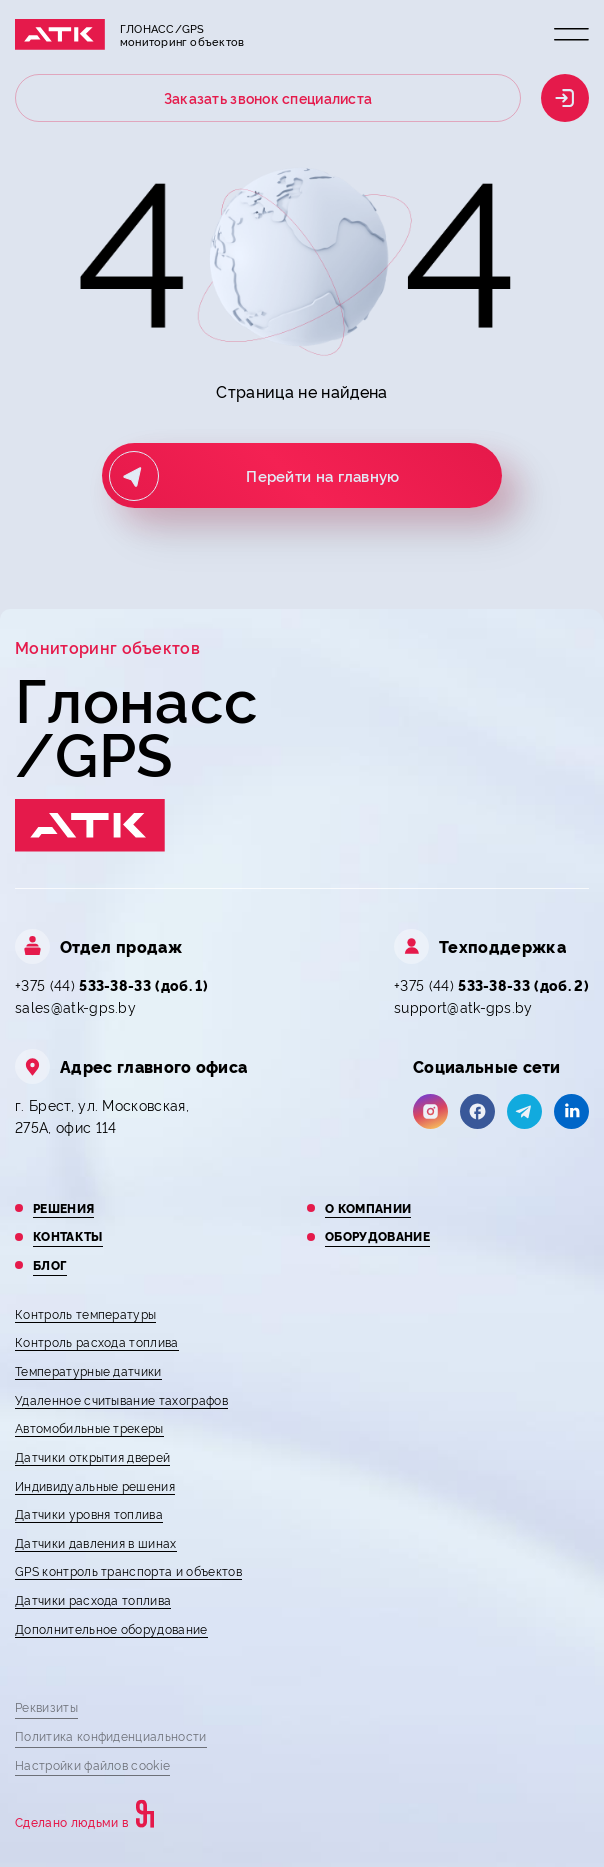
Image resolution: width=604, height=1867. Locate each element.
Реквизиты (46, 1706)
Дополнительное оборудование (111, 1628)
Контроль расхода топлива (97, 1341)
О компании (368, 1208)
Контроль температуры (85, 1313)
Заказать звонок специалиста (268, 97)
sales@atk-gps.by (75, 1006)
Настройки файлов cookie (92, 1764)
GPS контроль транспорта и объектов (128, 1570)
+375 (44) (111, 984)
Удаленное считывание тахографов (121, 1399)
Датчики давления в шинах (96, 1542)
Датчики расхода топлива (93, 1599)
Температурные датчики (88, 1370)
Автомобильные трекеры (89, 1427)
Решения (63, 1208)
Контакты (68, 1236)
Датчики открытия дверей (92, 1456)
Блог (50, 1265)
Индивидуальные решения (95, 1485)
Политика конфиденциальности (111, 1735)
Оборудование (377, 1236)
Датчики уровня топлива (89, 1513)
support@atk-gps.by (463, 1006)
